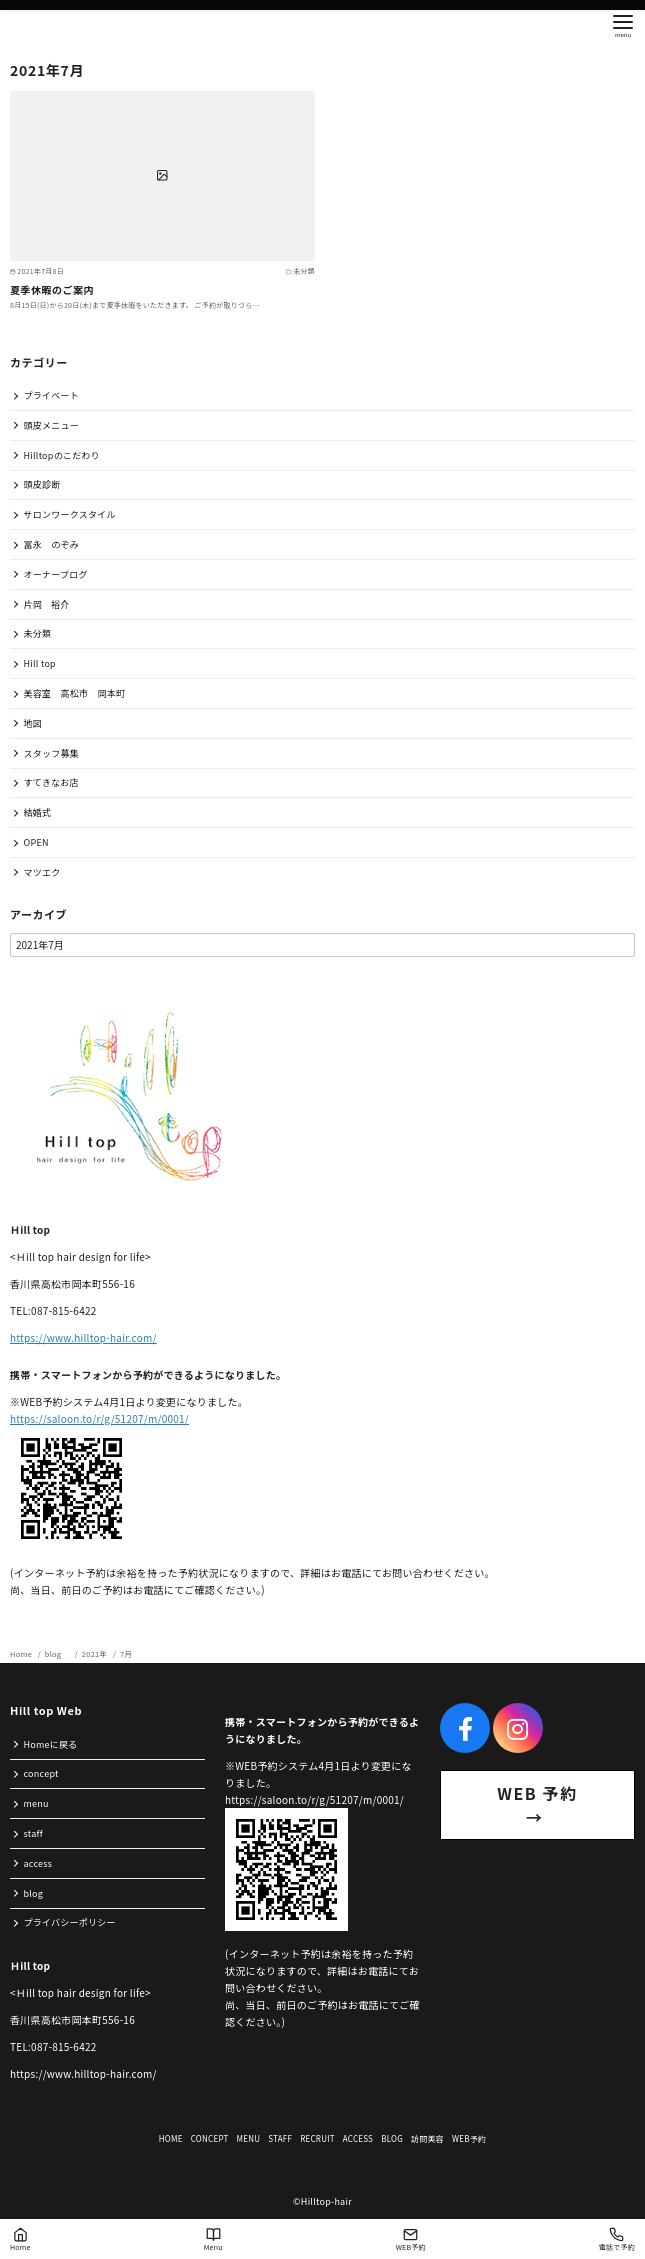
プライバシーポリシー (70, 1922)
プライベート (52, 395)
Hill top (40, 663)
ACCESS (358, 2138)
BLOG (392, 2138)
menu (36, 1803)
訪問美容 (427, 2138)
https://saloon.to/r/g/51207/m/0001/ (99, 1418)
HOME (171, 2138)
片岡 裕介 (47, 604)
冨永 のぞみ (52, 544)
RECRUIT (317, 2138)
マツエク (42, 872)
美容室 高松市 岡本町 (75, 693)
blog (58, 1653)
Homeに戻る (51, 1744)
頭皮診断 (42, 484)
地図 (33, 723)
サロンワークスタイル (70, 514)
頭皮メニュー (52, 425)
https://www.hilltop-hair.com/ (83, 1337)
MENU (249, 2138)
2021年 (95, 1653)
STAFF (280, 2138)
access (38, 1863)
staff (33, 1833)
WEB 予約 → (555, 1805)
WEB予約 (469, 2138)
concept (41, 1773)
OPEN (36, 842)
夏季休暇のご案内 (52, 289)
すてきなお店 (51, 782)
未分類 (38, 633)
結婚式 (38, 812)
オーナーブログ (56, 574)
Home (22, 1653)
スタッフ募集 (52, 753)
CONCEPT (210, 2138)
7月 (126, 1653)
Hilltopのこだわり (62, 455)
